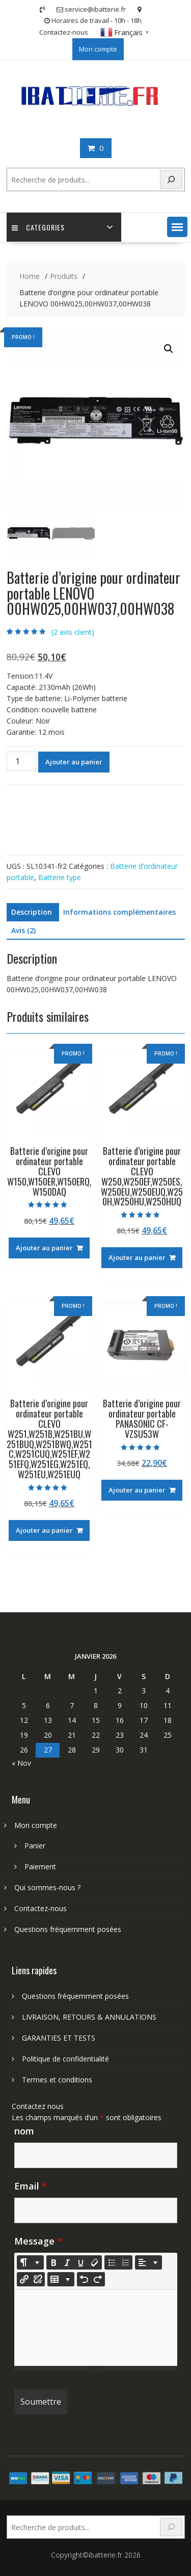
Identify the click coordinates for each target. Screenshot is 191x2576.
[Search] (171, 179)
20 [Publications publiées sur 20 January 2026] (48, 1735)
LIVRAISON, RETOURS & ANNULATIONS (89, 2017)
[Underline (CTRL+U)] (81, 2262)
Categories (38, 227)
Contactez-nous (63, 32)
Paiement (40, 1866)
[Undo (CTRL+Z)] (84, 2279)
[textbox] (95, 2327)
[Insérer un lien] (24, 2279)
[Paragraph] (148, 2262)
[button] (177, 227)
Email (30, 2186)
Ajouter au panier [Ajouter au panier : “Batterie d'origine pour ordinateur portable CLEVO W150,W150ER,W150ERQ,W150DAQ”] (44, 1247)
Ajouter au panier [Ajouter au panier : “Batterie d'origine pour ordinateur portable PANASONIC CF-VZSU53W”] (137, 1490)
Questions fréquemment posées (67, 1929)
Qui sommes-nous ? (47, 1887)
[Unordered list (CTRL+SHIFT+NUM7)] (111, 2262)
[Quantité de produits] (21, 761)
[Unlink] (38, 2279)
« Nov (21, 1763)
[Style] (30, 2262)
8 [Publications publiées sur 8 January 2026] (96, 1705)
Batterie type (59, 877)
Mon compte (98, 49)
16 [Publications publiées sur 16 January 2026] (120, 1720)
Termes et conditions (57, 2079)
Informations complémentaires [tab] (119, 912)
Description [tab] (31, 912)
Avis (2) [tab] (23, 930)
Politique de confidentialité (65, 2059)
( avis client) (72, 632)
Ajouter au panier (73, 761)
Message (38, 2241)
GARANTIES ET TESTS (58, 2038)
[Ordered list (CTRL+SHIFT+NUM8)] (125, 2262)
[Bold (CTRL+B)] (53, 2262)
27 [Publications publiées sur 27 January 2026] (48, 1750)
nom (24, 2131)
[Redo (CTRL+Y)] (98, 2279)
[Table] (60, 2279)
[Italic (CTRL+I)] (67, 2262)
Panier (34, 1845)
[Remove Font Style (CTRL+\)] (95, 2262)
